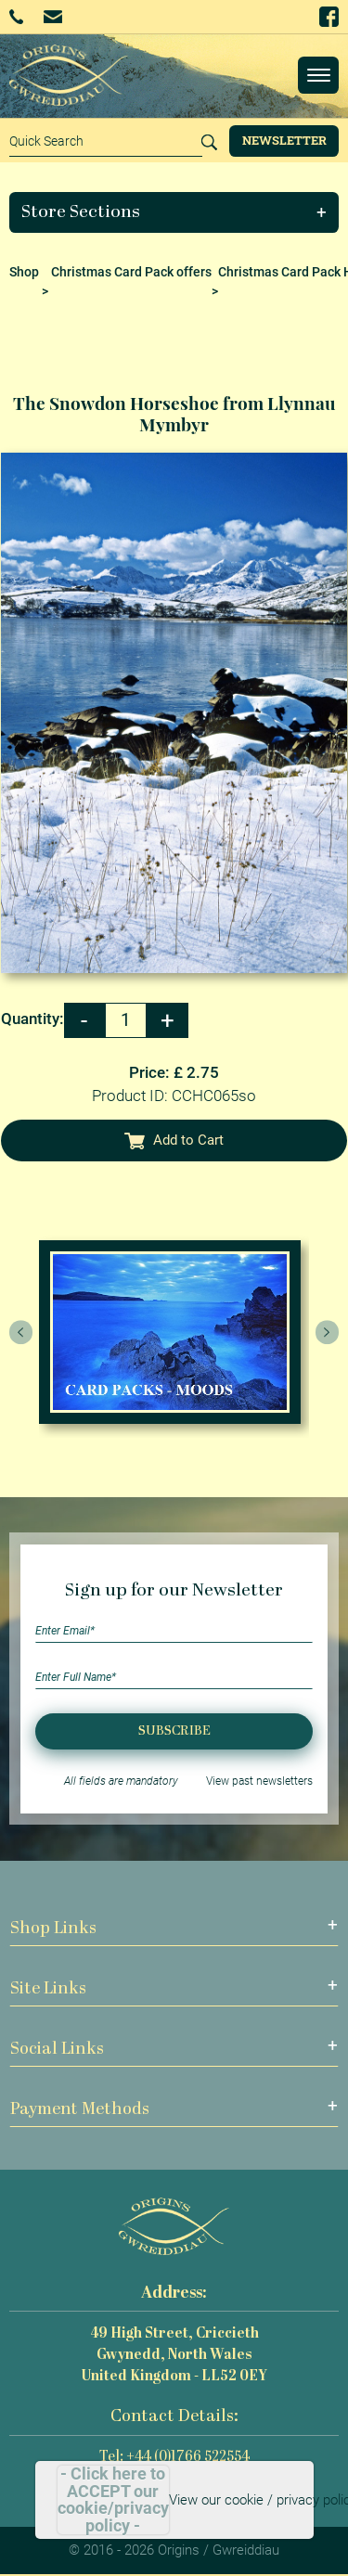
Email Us (52, 16)
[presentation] (21, 1332)
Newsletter (284, 140)
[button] (174, 212)
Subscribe (174, 1731)
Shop (24, 271)
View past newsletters (259, 1781)
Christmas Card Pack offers (131, 271)
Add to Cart (174, 1140)
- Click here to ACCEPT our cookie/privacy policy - (113, 2500)
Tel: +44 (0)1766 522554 (174, 2458)
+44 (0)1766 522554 (16, 16)
